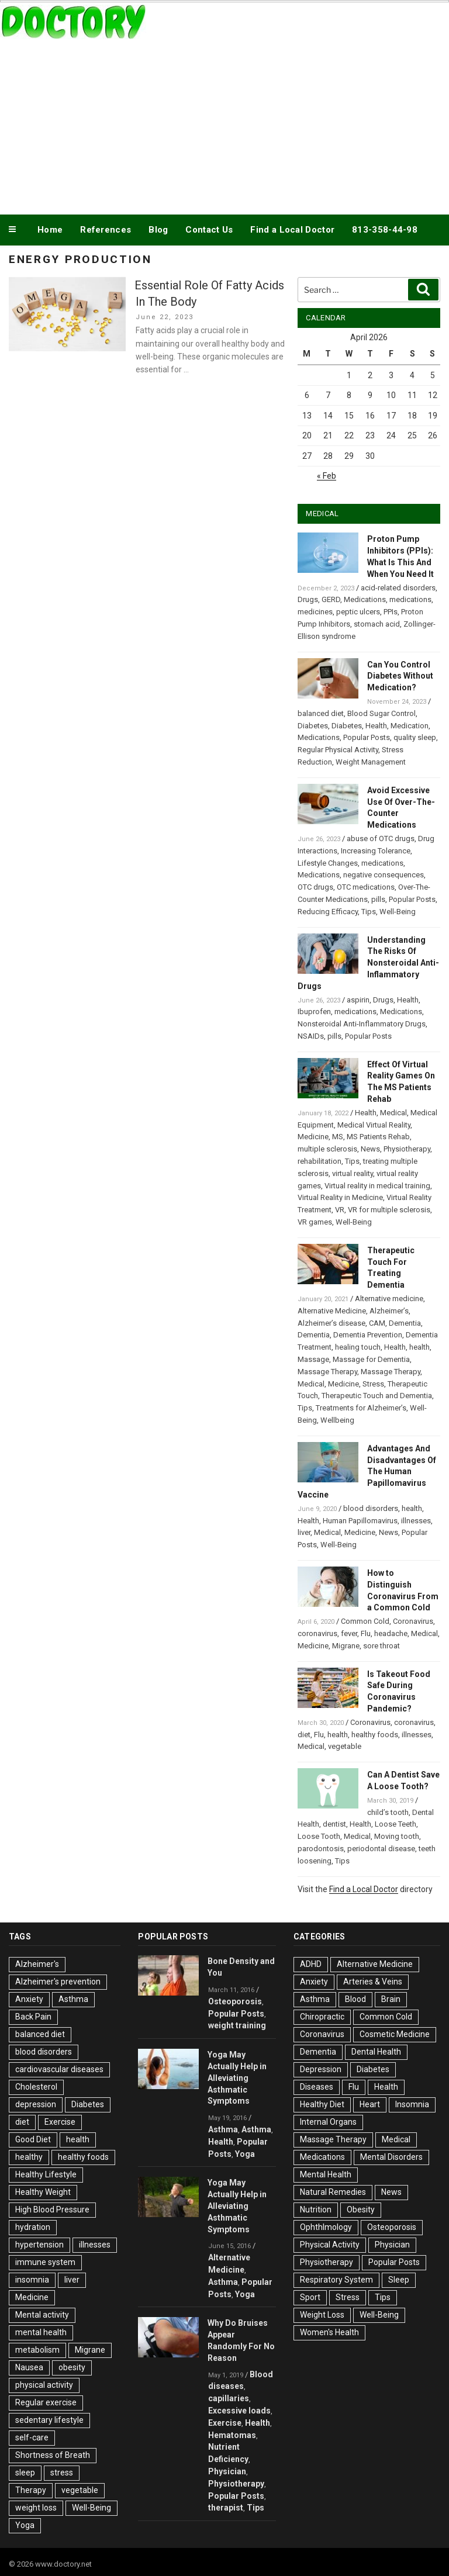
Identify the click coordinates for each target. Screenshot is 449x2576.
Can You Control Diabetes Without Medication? (400, 676)
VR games (315, 1222)
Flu (366, 1633)
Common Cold (365, 1621)
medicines (315, 611)
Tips (368, 911)
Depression (320, 2069)
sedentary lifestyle (49, 2420)
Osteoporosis (235, 2001)
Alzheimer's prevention (58, 1981)
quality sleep (414, 737)
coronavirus (317, 1633)
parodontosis (321, 1848)
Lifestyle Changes (328, 863)
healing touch (358, 1347)
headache (390, 1633)
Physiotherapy (407, 1148)
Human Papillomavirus (360, 1520)
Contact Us (209, 229)
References (105, 229)
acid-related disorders (398, 587)
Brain (390, 1999)
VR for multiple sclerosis (389, 1209)
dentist (334, 1824)
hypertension (39, 2244)
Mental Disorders (391, 2157)
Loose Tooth (319, 1836)
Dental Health (376, 2051)
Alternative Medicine (332, 1310)
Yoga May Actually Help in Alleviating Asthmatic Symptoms (237, 2077)
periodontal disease (381, 1848)
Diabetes (313, 725)
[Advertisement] (224, 124)
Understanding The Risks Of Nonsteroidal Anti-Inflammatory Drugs (368, 963)
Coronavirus (413, 1621)
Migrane (346, 1645)
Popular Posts (366, 737)
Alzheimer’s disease (331, 1323)
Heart (370, 2104)
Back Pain (33, 2016)
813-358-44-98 (384, 229)
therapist (225, 2507)
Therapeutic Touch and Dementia (377, 1395)
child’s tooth (388, 1812)
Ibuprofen (314, 1011)
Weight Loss (322, 2314)
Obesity (361, 2209)
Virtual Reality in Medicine (340, 1197)
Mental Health (325, 2174)
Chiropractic (322, 2016)
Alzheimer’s (389, 1310)
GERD (331, 599)
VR (339, 1209)
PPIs (391, 611)
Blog (158, 229)
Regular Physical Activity (338, 749)
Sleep (398, 2279)
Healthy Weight (43, 2192)
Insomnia (412, 2104)
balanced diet (321, 713)
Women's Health (329, 2332)
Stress (373, 1383)
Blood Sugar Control (381, 713)
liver (304, 1532)
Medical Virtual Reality (373, 1125)
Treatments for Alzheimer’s (361, 1407)
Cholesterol (36, 2086)
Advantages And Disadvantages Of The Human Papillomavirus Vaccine (367, 1471)
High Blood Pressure (52, 2209)
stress (61, 2472)
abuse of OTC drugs (381, 838)
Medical (393, 1112)
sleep (25, 2472)
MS (337, 1136)
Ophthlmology (326, 2227)
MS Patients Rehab (378, 1136)
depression (35, 2104)
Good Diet (33, 2139)
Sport (310, 2297)
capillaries (228, 2398)
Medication (410, 725)
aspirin (358, 999)
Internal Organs (328, 2122)
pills (378, 899)
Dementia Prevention (367, 1334)
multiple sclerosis (327, 1148)
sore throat (381, 1645)
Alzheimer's (37, 1964)
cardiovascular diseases (59, 2069)
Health (376, 725)
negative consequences (383, 874)
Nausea (29, 2367)
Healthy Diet (322, 2104)
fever (349, 1633)
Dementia (405, 1323)
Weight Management (371, 762)
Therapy (30, 2490)
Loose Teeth (395, 1824)
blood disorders (370, 1508)
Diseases (316, 2086)
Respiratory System (336, 2279)
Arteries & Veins (372, 1981)
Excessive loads (239, 2410)
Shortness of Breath (52, 2455)
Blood (355, 1999)
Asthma (73, 1999)
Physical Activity (330, 2244)
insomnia (32, 2279)
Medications (365, 599)
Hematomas (232, 2435)
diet (304, 1734)
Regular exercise (46, 2402)
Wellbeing (337, 1420)
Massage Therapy (327, 1371)
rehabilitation (319, 1161)
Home (50, 229)
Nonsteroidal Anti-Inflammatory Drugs (362, 1023)
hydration (32, 2227)
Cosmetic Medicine (395, 2034)
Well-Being (397, 911)
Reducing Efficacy (328, 911)
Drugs (308, 599)
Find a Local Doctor (292, 229)
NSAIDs (311, 1036)
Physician (227, 2471)
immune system (45, 2262)
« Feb (326, 475)
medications (410, 599)
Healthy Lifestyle (46, 2174)
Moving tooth (396, 1836)
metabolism (37, 2349)
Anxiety (29, 1999)
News (370, 1148)
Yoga (24, 2525)
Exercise (59, 2122)
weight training (237, 2025)
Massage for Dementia (371, 1359)
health (419, 1347)
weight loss (36, 2507)
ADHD (311, 1964)
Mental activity (42, 2314)
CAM (377, 1323)
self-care (32, 2437)
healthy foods (374, 1734)
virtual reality (352, 1173)
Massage (313, 1359)
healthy (29, 2157)
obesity (71, 2367)
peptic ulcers (358, 611)
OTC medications (366, 887)
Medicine (313, 1136)
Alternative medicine (389, 1298)
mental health (41, 2332)
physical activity (44, 2385)
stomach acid (377, 624)
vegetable (344, 1746)
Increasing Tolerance (375, 850)
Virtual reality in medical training (377, 1185)
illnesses (416, 1520)
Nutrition (315, 2209)
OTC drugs (315, 887)
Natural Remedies (333, 2192)
